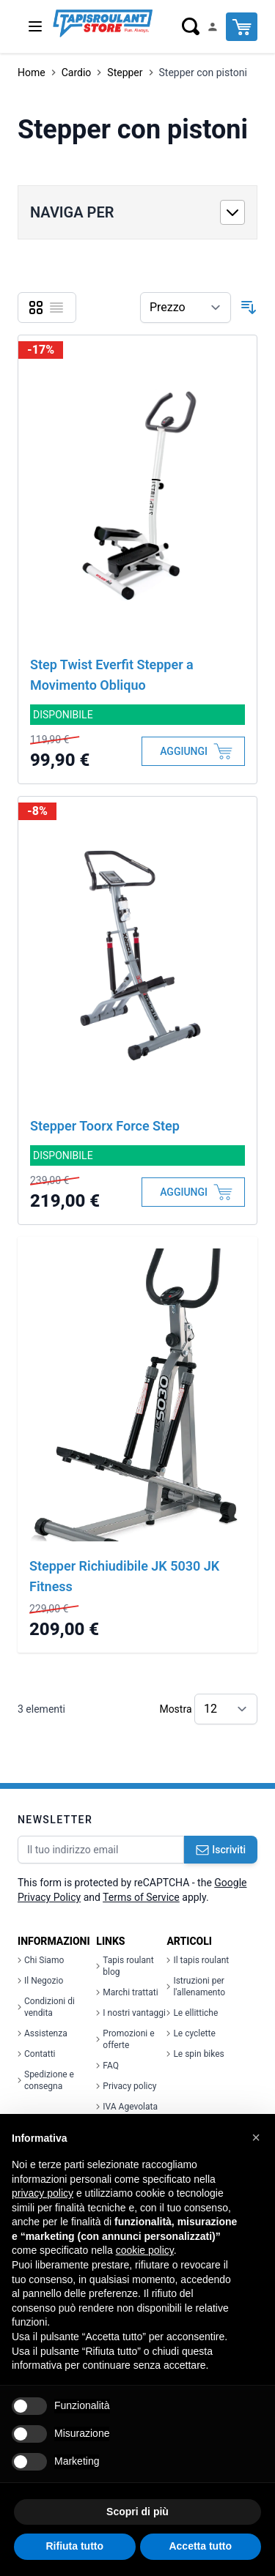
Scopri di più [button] (137, 2511)
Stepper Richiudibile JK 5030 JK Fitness (124, 1576)
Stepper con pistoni (203, 72)
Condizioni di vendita (46, 2007)
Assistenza (42, 2033)
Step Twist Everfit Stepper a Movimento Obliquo (112, 675)
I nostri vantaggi (131, 2013)
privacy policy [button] (42, 2193)
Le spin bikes (195, 2054)
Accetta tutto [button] (200, 2546)
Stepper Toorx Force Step (105, 1125)
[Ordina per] (185, 307)
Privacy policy (126, 2086)
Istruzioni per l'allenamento (195, 1987)
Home (31, 72)
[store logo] (103, 23)
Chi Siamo (41, 1960)
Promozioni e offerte (125, 2039)
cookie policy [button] (145, 2250)
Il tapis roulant (197, 1960)
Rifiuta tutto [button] (74, 2546)
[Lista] (56, 307)
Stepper (124, 72)
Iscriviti (221, 1849)
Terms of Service (141, 1897)
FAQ (107, 2066)
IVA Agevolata (127, 2107)
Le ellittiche (192, 2013)
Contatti (37, 2054)
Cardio (77, 72)
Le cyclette (190, 2033)
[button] (256, 2137)
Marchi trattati (127, 1992)
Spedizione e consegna (46, 2080)
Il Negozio (40, 1981)
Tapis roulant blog (124, 1966)
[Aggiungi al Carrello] (193, 751)
